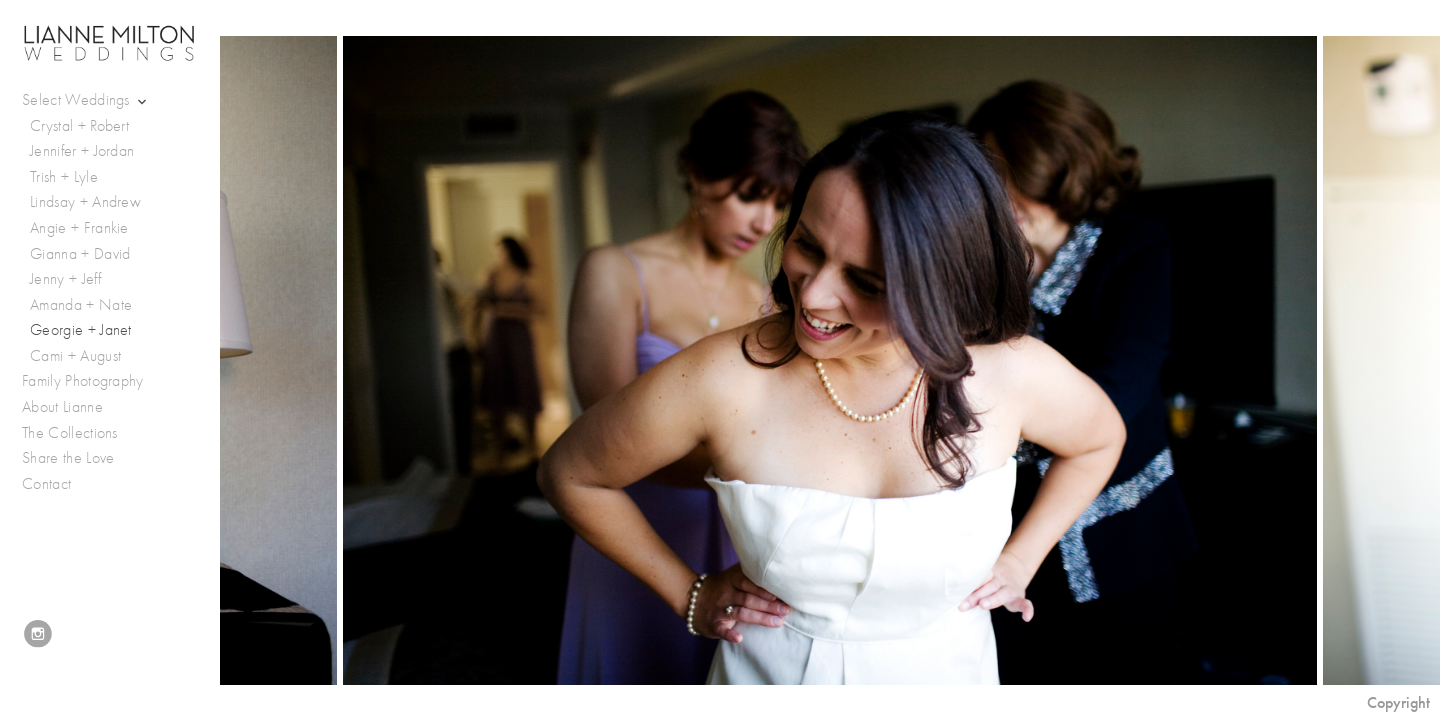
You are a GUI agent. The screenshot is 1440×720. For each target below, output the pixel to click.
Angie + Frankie (79, 228)
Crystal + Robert (79, 126)
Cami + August (75, 356)
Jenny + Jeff (65, 279)
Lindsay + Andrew (85, 202)
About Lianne (62, 407)
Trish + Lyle (64, 177)
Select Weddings (86, 100)
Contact (46, 484)
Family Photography (83, 381)
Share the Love (68, 458)
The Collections (70, 433)
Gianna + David (80, 254)
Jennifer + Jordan (82, 151)
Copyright (1398, 702)
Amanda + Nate (81, 305)
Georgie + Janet (81, 330)
